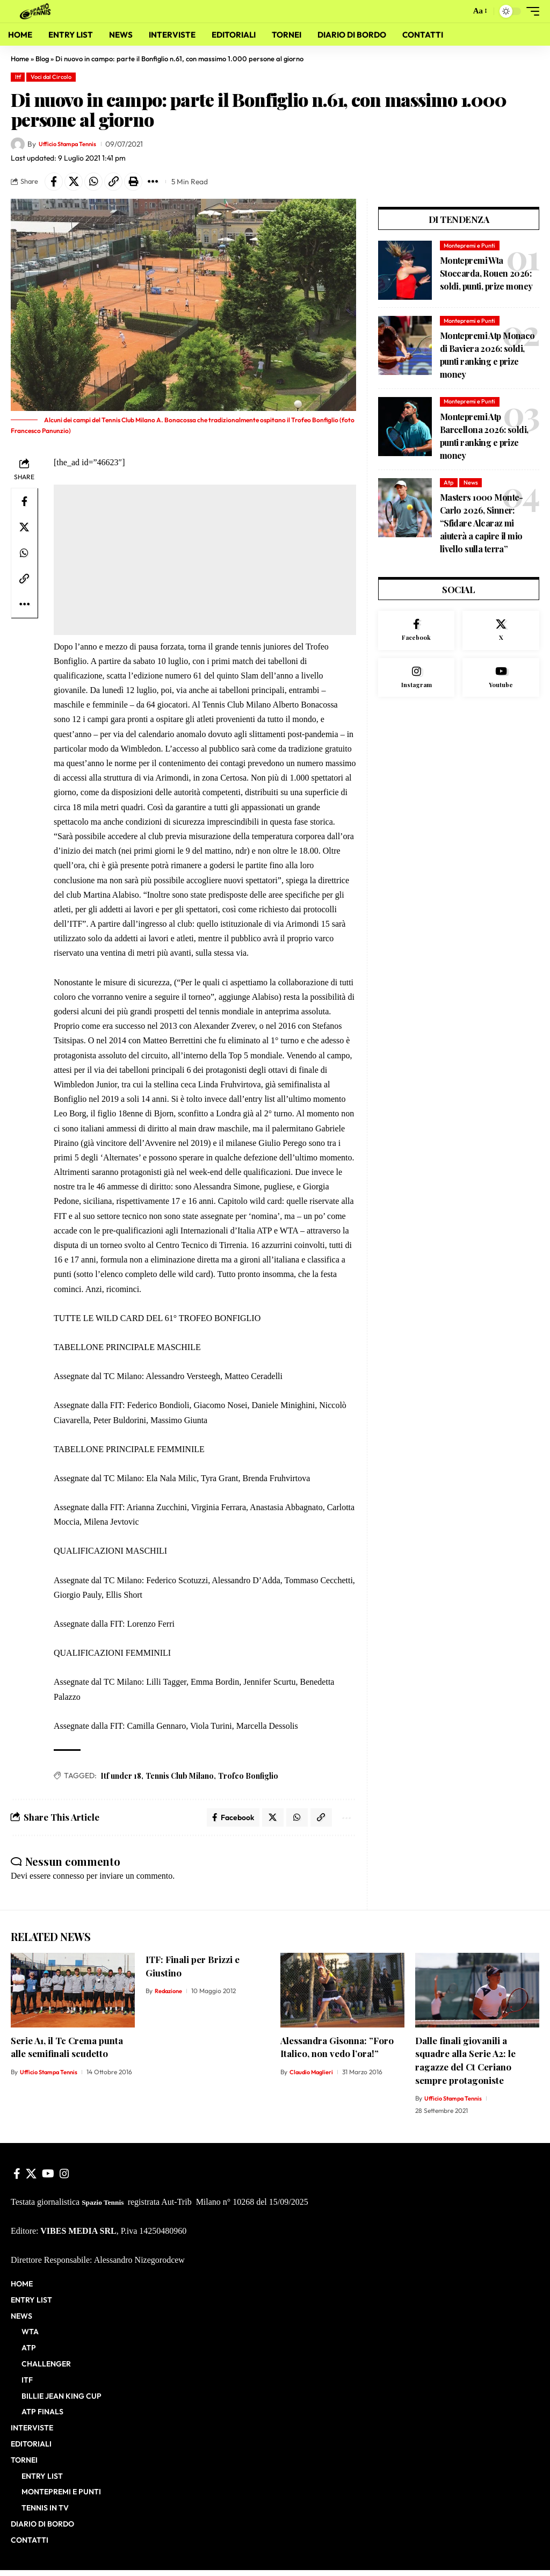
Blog (42, 58)
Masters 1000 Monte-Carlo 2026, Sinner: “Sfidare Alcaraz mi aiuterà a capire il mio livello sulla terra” (481, 526)
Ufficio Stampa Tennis (75, 144)
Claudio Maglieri (313, 2078)
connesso (68, 1882)
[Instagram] (416, 683)
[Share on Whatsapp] (101, 183)
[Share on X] (78, 183)
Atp (448, 485)
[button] (459, 11)
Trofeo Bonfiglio (248, 1779)
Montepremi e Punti (469, 248)
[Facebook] (416, 634)
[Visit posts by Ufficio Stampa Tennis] (18, 144)
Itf (18, 77)
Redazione (170, 1997)
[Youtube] (500, 683)
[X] (500, 634)
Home (20, 58)
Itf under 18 (120, 1779)
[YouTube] (48, 2180)
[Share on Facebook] (55, 183)
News (471, 485)
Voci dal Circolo (51, 77)
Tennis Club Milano (180, 1779)
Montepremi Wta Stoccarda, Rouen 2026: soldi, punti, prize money (486, 276)
